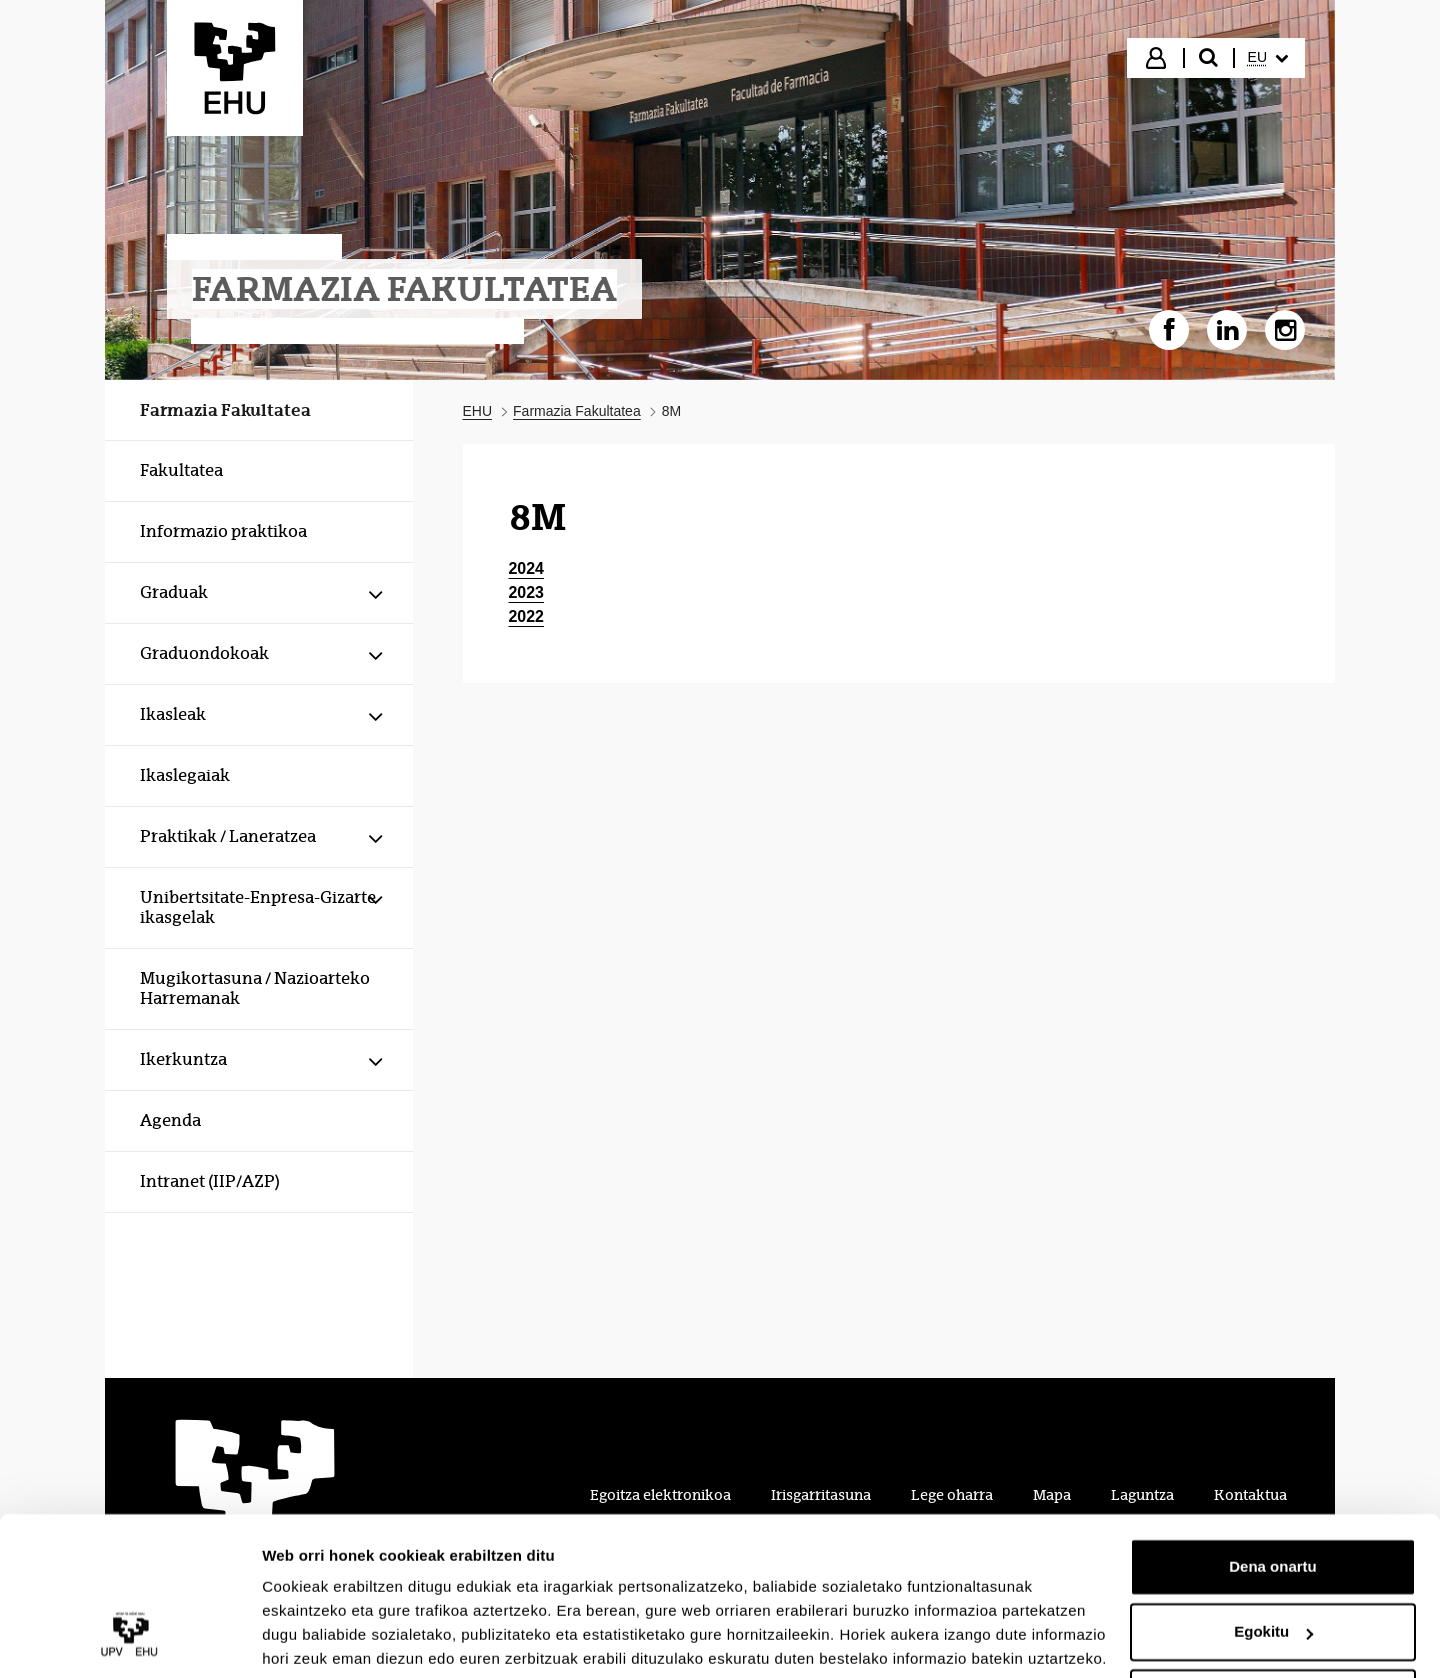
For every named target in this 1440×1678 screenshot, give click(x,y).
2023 (527, 592)
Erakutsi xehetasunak (340, 1638)
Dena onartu (1273, 1491)
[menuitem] (1268, 58)
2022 (527, 616)
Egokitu (1273, 1556)
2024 (527, 568)
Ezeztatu (1273, 1622)
